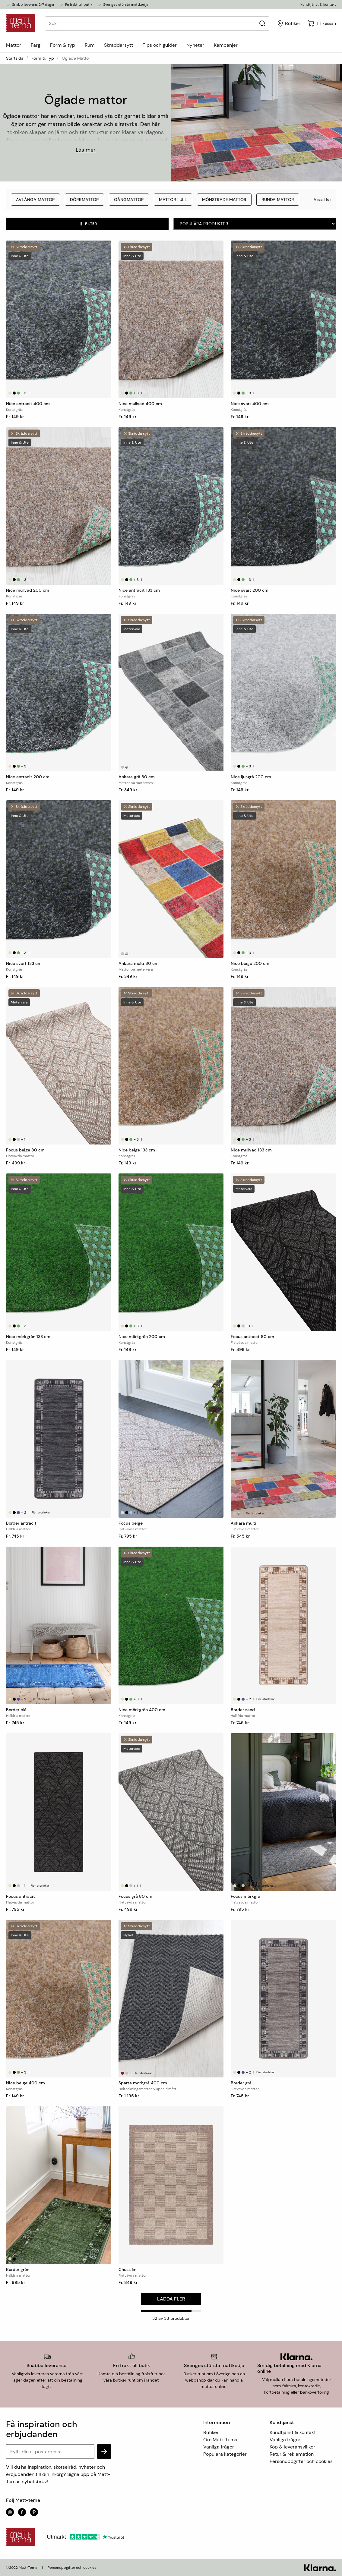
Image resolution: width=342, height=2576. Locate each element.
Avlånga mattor (35, 199)
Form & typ (62, 45)
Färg (35, 45)
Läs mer (86, 150)
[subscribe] (104, 2451)
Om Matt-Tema (220, 2439)
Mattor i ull (173, 199)
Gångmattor (129, 199)
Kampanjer (226, 45)
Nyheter (195, 45)
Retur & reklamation (292, 2454)
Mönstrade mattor (224, 199)
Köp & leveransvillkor (292, 2447)
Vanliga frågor (218, 2447)
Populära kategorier (225, 2454)
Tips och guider (160, 45)
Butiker (211, 2432)
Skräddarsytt (118, 45)
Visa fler (322, 199)
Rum (89, 45)
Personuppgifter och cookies (301, 2461)
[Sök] (262, 23)
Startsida (15, 58)
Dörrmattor (84, 199)
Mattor (13, 45)
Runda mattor (277, 199)
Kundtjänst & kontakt (318, 4)
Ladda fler (171, 2299)
